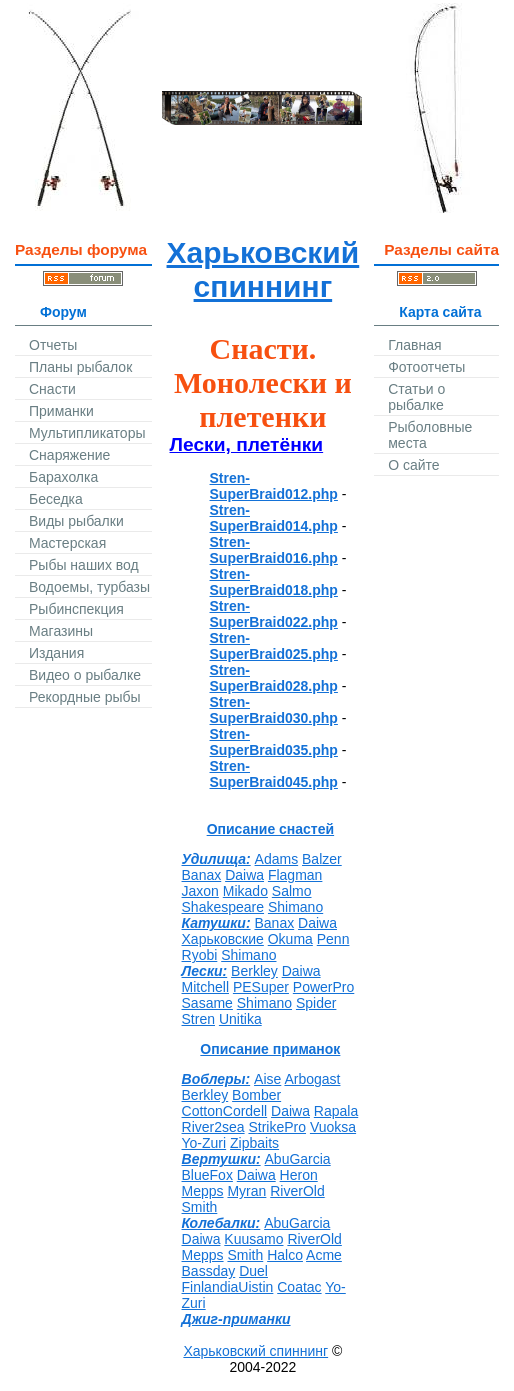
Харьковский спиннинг (263, 269)
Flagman (295, 875)
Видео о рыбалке (85, 675)
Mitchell (205, 987)
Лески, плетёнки (247, 444)
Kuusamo (253, 1239)
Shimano (295, 907)
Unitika (240, 1019)
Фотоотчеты (426, 367)
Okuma (290, 939)
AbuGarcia (298, 1159)
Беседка (56, 499)
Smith (200, 1207)
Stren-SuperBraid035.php (274, 742)
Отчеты (53, 345)
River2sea (213, 1127)
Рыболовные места (430, 435)
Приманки (61, 411)
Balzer (322, 859)
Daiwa (244, 875)
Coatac (299, 1287)
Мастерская (67, 543)
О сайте (413, 465)
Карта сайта (440, 312)
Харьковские (223, 939)
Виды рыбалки (76, 521)
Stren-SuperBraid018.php (274, 582)
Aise (267, 1079)
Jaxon (200, 891)
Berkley (254, 971)
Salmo (292, 891)
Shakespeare (223, 907)
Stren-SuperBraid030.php (274, 710)
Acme (324, 1255)
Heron (299, 1175)
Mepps (203, 1191)
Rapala (336, 1111)
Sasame (207, 1003)
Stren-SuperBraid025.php (274, 646)
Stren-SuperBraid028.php (274, 678)
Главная (414, 345)
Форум (63, 312)
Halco (285, 1255)
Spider (316, 1003)
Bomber (256, 1095)
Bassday (209, 1271)
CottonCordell (225, 1111)
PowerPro (323, 987)
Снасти (52, 389)
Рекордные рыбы (85, 697)
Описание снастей (271, 829)
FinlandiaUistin (228, 1287)
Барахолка (63, 477)
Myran (246, 1191)
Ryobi (200, 955)
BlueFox (207, 1175)
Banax (202, 875)
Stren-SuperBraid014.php (274, 518)
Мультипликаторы (87, 433)
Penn (333, 939)
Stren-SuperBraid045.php (274, 774)
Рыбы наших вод (84, 565)
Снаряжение (69, 455)
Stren (198, 1019)
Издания (56, 653)
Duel (253, 1271)
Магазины (61, 631)
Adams (277, 859)
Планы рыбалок (80, 367)
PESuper (261, 987)
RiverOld (297, 1191)
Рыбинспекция (76, 609)
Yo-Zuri (204, 1143)
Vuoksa (333, 1127)
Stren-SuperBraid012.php (274, 486)
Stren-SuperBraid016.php (274, 550)
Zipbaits (254, 1143)
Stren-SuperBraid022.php (274, 614)
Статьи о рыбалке (416, 397)
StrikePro (277, 1127)
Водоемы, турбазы (89, 587)
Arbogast (312, 1079)
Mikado (245, 891)
